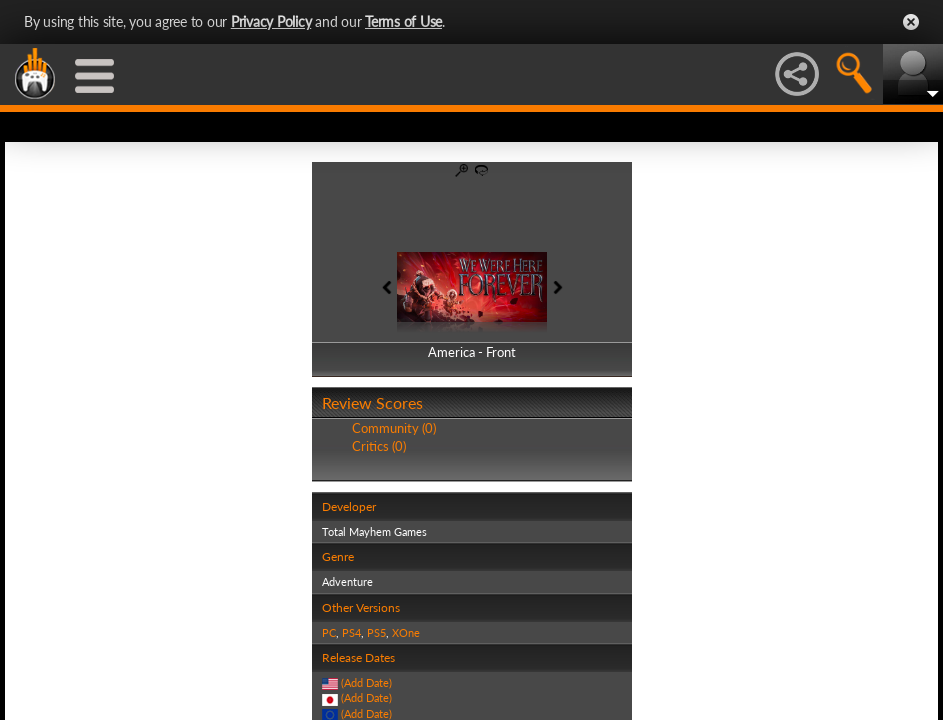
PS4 (351, 632)
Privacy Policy (271, 21)
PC (329, 632)
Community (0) (394, 428)
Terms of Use (403, 21)
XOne (406, 632)
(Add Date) (366, 682)
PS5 (376, 632)
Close (911, 22)
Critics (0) (379, 446)
